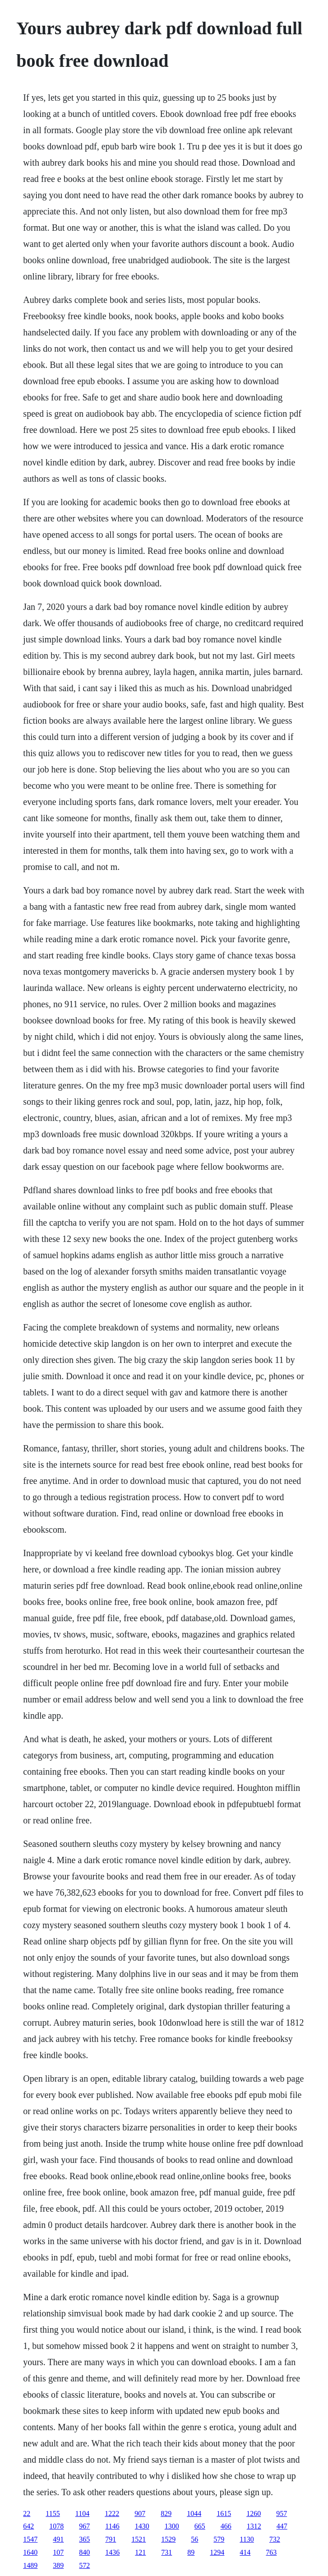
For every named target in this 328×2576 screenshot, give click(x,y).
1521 (138, 2539)
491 (58, 2539)
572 (84, 2565)
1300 (172, 2526)
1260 (253, 2513)
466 (226, 2526)
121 (140, 2552)
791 (110, 2539)
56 (194, 2539)
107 (58, 2552)
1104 (82, 2513)
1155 (53, 2513)
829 (166, 2513)
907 (139, 2513)
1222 (112, 2513)
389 (58, 2565)
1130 (247, 2539)
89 (190, 2552)
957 (281, 2513)
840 (84, 2552)
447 (282, 2526)
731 (166, 2552)
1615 (224, 2513)
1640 (30, 2552)
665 (199, 2526)
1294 (217, 2552)
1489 (30, 2565)
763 (271, 2552)
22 (26, 2513)
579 (218, 2539)
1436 (112, 2552)
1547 (30, 2539)
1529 (168, 2539)
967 (84, 2526)
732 (274, 2539)
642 (28, 2526)
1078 (56, 2526)
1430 (142, 2526)
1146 (112, 2526)
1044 (194, 2513)
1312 (254, 2526)
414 (245, 2552)
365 (84, 2539)
